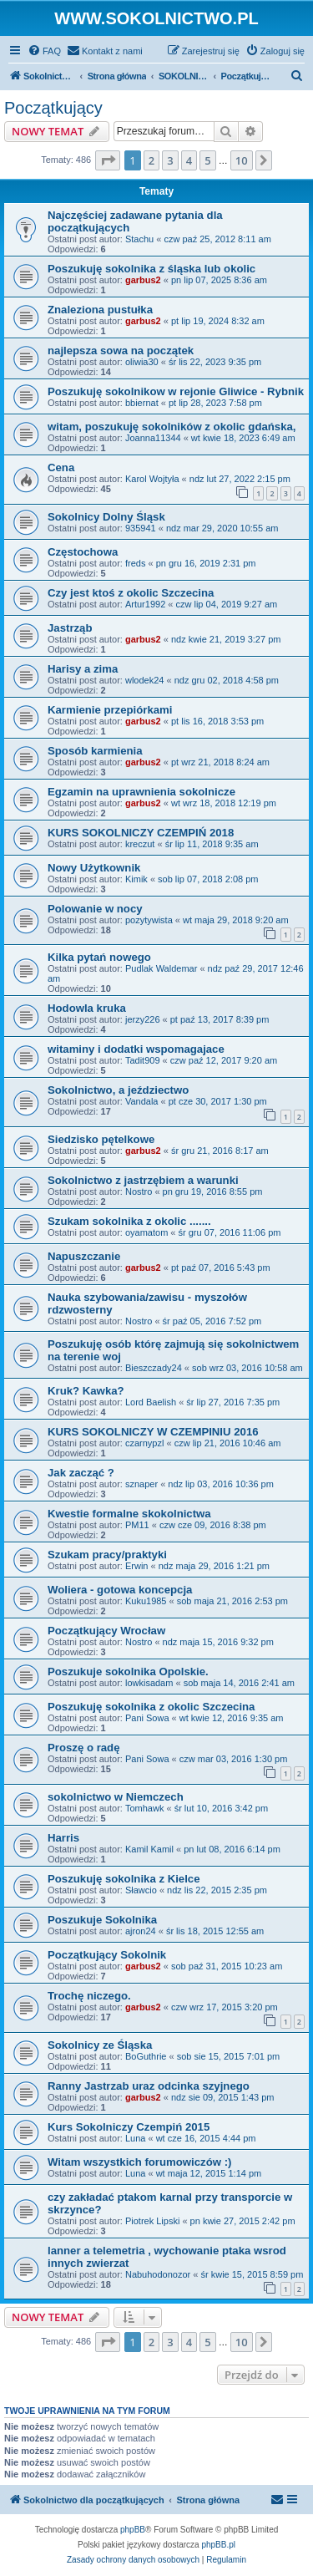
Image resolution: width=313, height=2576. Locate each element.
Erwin (137, 1566)
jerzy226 (142, 1019)
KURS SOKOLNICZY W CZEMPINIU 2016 (153, 1431)
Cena (61, 467)
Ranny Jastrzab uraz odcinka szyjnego (149, 2086)
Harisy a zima (83, 669)
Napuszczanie (84, 1256)
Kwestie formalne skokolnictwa (129, 1513)
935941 (140, 528)
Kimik (136, 879)
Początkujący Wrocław (106, 1630)
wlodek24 (144, 680)
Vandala (142, 1101)
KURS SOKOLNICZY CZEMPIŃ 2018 (141, 832)
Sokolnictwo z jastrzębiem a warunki (143, 1180)
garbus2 (143, 280)
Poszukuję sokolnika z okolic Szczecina (151, 1706)
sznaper (141, 1484)
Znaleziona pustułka (100, 309)
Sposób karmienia (95, 750)
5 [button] (207, 160)
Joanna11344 (153, 438)
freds (135, 563)
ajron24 (140, 1931)
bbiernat (142, 403)
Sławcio (141, 1890)
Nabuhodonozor (157, 2274)
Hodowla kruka (87, 1008)
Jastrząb (70, 628)
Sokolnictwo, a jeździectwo (118, 1090)
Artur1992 (145, 604)
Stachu (139, 239)
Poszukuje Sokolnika (102, 1919)
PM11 (137, 1525)
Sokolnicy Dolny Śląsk (106, 517)
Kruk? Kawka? (86, 1391)
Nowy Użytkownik (94, 867)
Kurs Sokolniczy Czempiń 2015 (129, 2127)
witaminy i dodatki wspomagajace (136, 1049)
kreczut (139, 844)
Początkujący (53, 108)
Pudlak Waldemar (161, 968)
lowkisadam (149, 1683)
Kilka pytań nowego (99, 957)
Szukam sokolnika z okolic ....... (129, 1221)
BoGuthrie (146, 2056)
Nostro (138, 1191)
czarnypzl (144, 1443)
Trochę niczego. (89, 1995)
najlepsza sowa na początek (121, 350)
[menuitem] (44, 51)
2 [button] (151, 160)
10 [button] (241, 160)
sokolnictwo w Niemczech (116, 1797)
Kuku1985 (146, 1601)
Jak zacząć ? (81, 1472)
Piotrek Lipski (152, 2221)
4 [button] (189, 160)
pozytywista (149, 920)
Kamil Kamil (149, 1849)
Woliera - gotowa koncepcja (120, 1589)
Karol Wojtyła (152, 479)
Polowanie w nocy (95, 908)
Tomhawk (144, 1808)
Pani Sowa (147, 1718)
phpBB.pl (218, 2544)
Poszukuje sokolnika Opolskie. (128, 1671)
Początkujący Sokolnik (107, 1955)
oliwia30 (142, 362)
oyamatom (146, 1232)
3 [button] (170, 160)
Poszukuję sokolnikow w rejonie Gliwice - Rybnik (176, 391)
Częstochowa (83, 552)
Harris (63, 1838)
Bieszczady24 (153, 1368)
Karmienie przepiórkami (110, 710)
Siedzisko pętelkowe (101, 1139)
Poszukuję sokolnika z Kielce (124, 1878)
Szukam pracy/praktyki (107, 1554)
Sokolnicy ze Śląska (100, 2045)
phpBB (132, 2529)
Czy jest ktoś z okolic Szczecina (131, 593)
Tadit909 (142, 1060)
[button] (107, 160)
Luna (135, 2138)
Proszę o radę (84, 1747)
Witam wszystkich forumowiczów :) (139, 2162)
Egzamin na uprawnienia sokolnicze (141, 791)
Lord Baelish (150, 1402)
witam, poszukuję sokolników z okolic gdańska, (172, 426)
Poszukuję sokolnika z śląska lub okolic (151, 268)
